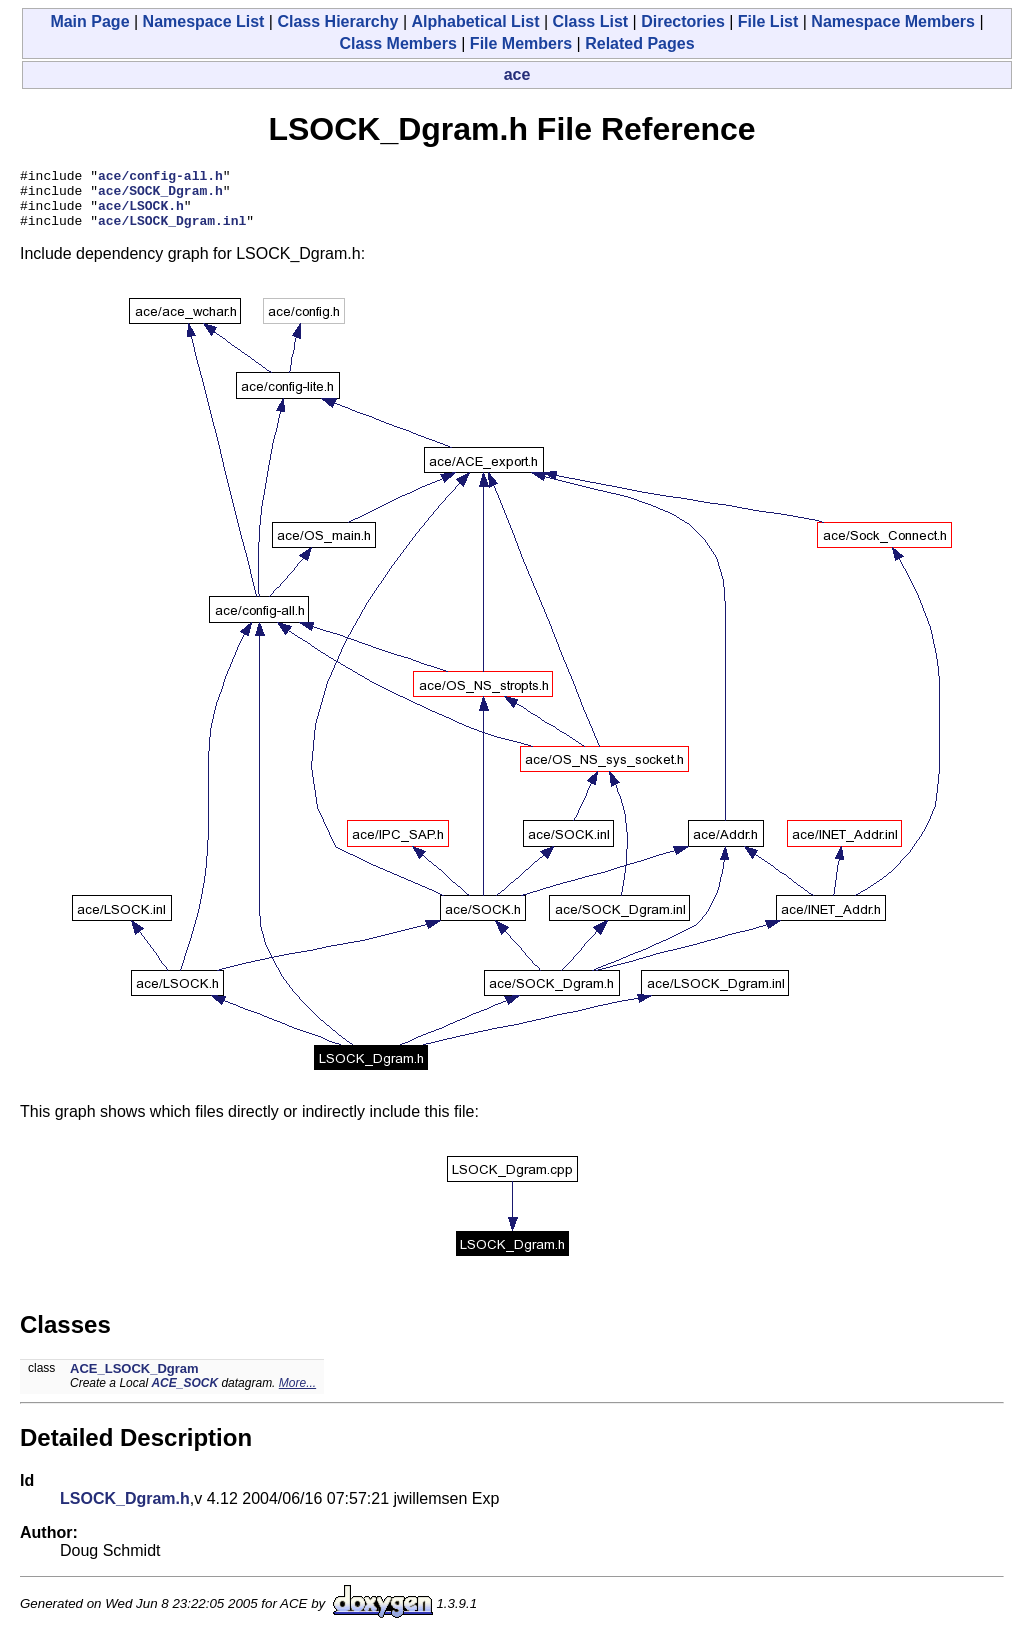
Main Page (89, 21)
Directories (683, 21)
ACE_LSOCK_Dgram (134, 1380)
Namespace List (204, 21)
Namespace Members (893, 21)
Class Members (397, 43)
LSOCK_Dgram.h (125, 1510)
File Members (521, 43)
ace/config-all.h (160, 178)
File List (768, 21)
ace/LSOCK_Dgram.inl (172, 232)
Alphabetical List (475, 21)
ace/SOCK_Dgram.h (160, 196)
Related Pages (639, 43)
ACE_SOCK (184, 1395)
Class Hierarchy (337, 21)
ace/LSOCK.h (141, 214)
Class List (591, 21)
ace (517, 74)
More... (297, 1395)
